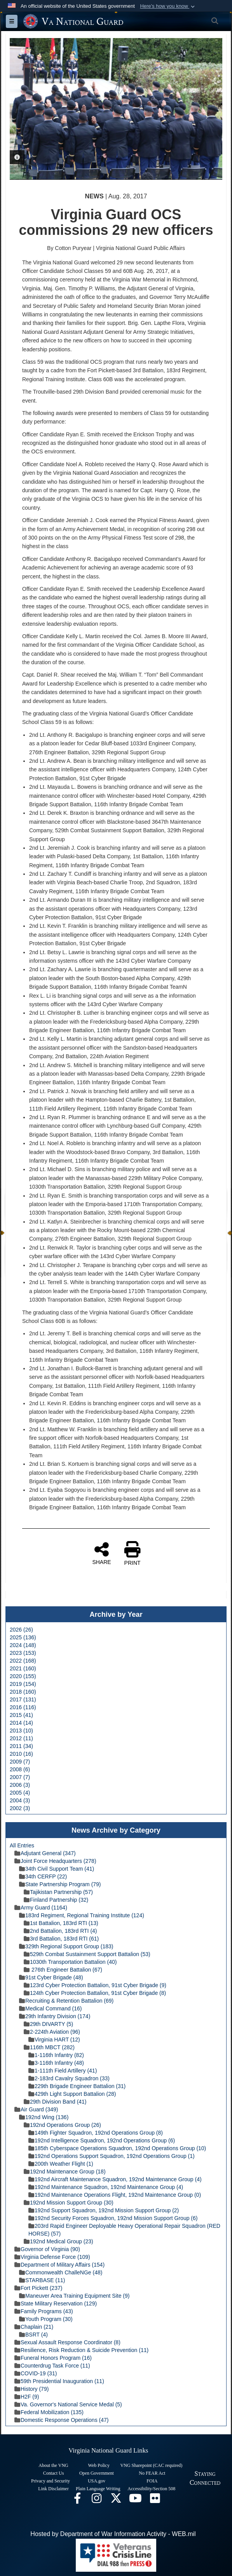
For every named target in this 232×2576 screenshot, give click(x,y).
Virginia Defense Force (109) (52, 2257)
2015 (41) (21, 1715)
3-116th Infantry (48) (56, 2063)
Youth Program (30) (46, 2319)
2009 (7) (20, 1761)
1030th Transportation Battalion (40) (70, 1962)
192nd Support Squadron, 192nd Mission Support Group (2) (103, 2210)
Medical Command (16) (50, 2008)
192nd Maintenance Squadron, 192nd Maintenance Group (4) (105, 2187)
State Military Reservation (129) (55, 2303)
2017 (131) (23, 1699)
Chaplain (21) (33, 2327)
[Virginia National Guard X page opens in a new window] (116, 2500)
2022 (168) (23, 1661)
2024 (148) (23, 1645)
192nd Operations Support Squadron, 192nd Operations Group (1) (111, 2156)
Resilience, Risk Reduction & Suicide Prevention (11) (81, 2350)
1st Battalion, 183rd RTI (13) (61, 1923)
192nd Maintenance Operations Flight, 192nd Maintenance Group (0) (114, 2195)
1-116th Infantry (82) (56, 2055)
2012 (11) (21, 1738)
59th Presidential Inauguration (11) (59, 2381)
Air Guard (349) (36, 2109)
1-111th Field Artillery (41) (62, 2070)
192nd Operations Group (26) (62, 2125)
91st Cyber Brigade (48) (51, 1977)
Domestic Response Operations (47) (61, 2420)
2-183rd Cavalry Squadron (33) (69, 2078)
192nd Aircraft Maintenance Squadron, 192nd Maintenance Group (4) (115, 2179)
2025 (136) (23, 1637)
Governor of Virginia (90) (47, 2249)
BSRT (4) (33, 2334)
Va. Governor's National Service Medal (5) (68, 2404)
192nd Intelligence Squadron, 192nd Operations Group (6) (101, 2140)
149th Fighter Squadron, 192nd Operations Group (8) (95, 2133)
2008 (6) (20, 1769)
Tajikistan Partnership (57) (58, 1892)
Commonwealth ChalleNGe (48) (60, 2272)
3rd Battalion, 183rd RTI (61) (61, 1938)
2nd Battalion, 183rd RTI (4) (60, 1931)
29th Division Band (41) (55, 2102)
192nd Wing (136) (43, 2117)
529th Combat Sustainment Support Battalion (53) (87, 1954)
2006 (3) (20, 1785)
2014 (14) (21, 1723)
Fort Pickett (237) (38, 2288)
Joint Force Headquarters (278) (55, 1861)
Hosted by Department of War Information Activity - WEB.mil (112, 2534)
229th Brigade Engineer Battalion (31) (77, 2086)
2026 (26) (21, 1629)
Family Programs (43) (43, 2311)
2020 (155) (23, 1676)
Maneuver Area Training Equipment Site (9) (74, 2296)
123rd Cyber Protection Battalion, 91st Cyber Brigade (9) (95, 1985)
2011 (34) (21, 1746)
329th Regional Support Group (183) (66, 1946)
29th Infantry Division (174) (54, 2016)
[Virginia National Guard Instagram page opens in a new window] (96, 2500)
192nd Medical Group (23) (58, 2241)
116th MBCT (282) (49, 2047)
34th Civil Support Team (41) (56, 1869)
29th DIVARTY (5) (48, 2024)
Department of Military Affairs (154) (59, 2265)
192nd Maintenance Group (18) (65, 2171)
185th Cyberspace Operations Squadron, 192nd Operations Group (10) (117, 2148)
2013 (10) (21, 1730)
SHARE (101, 1553)
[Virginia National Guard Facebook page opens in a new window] (77, 2500)
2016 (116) (23, 1707)
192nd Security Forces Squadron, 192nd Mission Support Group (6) (112, 2218)
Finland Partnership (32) (56, 1900)
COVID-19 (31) (35, 2373)
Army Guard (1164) (40, 1907)
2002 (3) (20, 1808)
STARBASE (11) (42, 2280)
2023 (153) (23, 1653)
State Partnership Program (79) (60, 1884)
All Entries (22, 1845)
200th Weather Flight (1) (60, 2164)
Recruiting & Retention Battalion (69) (66, 2001)
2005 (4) (20, 1793)
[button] (168, 6)
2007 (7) (20, 1777)
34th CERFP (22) (43, 1876)
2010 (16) (21, 1754)
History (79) (31, 2389)
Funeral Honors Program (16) (53, 2358)
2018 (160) (23, 1692)
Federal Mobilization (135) (49, 2412)
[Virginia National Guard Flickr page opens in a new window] (155, 2500)
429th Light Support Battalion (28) (72, 2094)
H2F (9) (26, 2397)
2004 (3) (20, 1800)
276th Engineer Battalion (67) (63, 1970)
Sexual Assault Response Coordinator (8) (67, 2342)
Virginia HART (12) (54, 2039)
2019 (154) (23, 1684)
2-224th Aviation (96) (52, 2032)
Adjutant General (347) (45, 1853)
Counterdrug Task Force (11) (52, 2365)
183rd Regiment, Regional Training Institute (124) (81, 1915)
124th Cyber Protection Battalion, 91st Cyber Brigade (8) (95, 1993)
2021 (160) (23, 1668)
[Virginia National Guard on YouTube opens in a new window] (135, 2500)
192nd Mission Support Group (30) (68, 2202)
